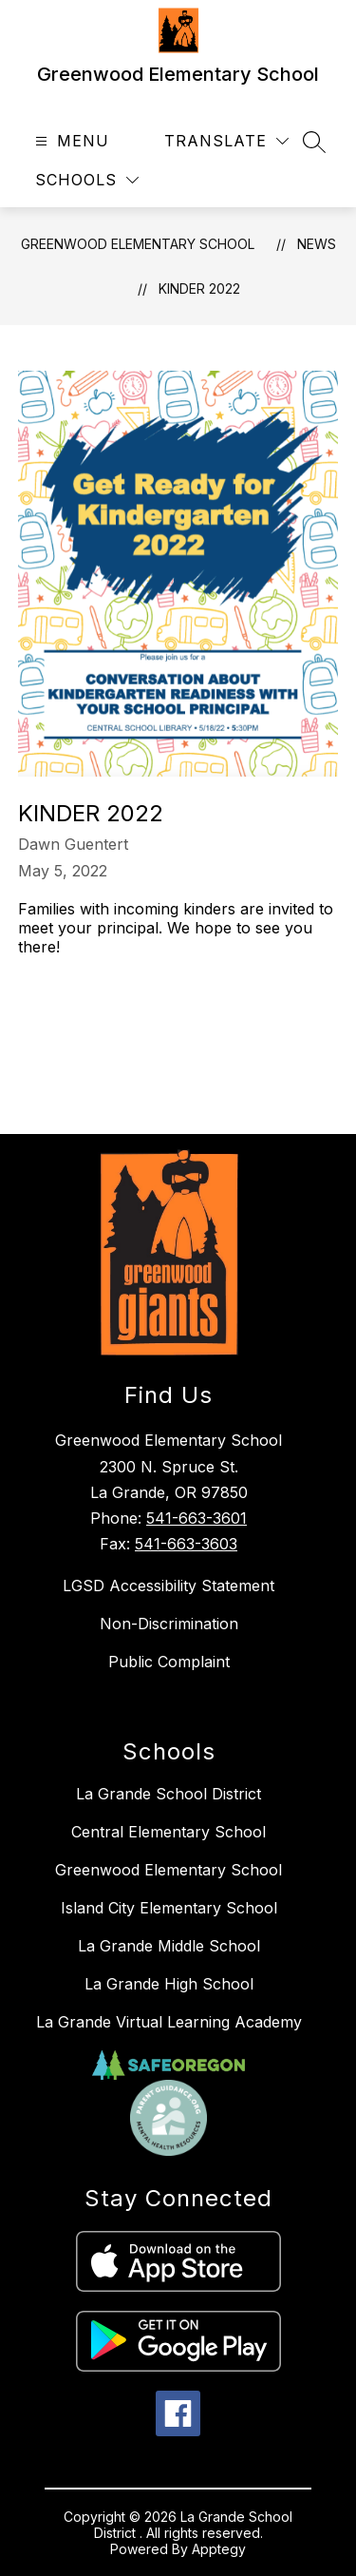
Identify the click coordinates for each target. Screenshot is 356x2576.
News (316, 244)
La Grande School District (168, 1793)
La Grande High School (168, 1983)
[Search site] (314, 141)
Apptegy (219, 2549)
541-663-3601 (196, 1518)
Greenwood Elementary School (137, 244)
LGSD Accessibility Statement (168, 1585)
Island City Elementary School (169, 1907)
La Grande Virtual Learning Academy (169, 2021)
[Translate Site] (226, 141)
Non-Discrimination (169, 1623)
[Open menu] (69, 141)
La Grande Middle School (169, 1945)
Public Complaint (169, 1661)
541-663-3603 (186, 1543)
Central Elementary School (168, 1831)
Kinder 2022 (199, 288)
